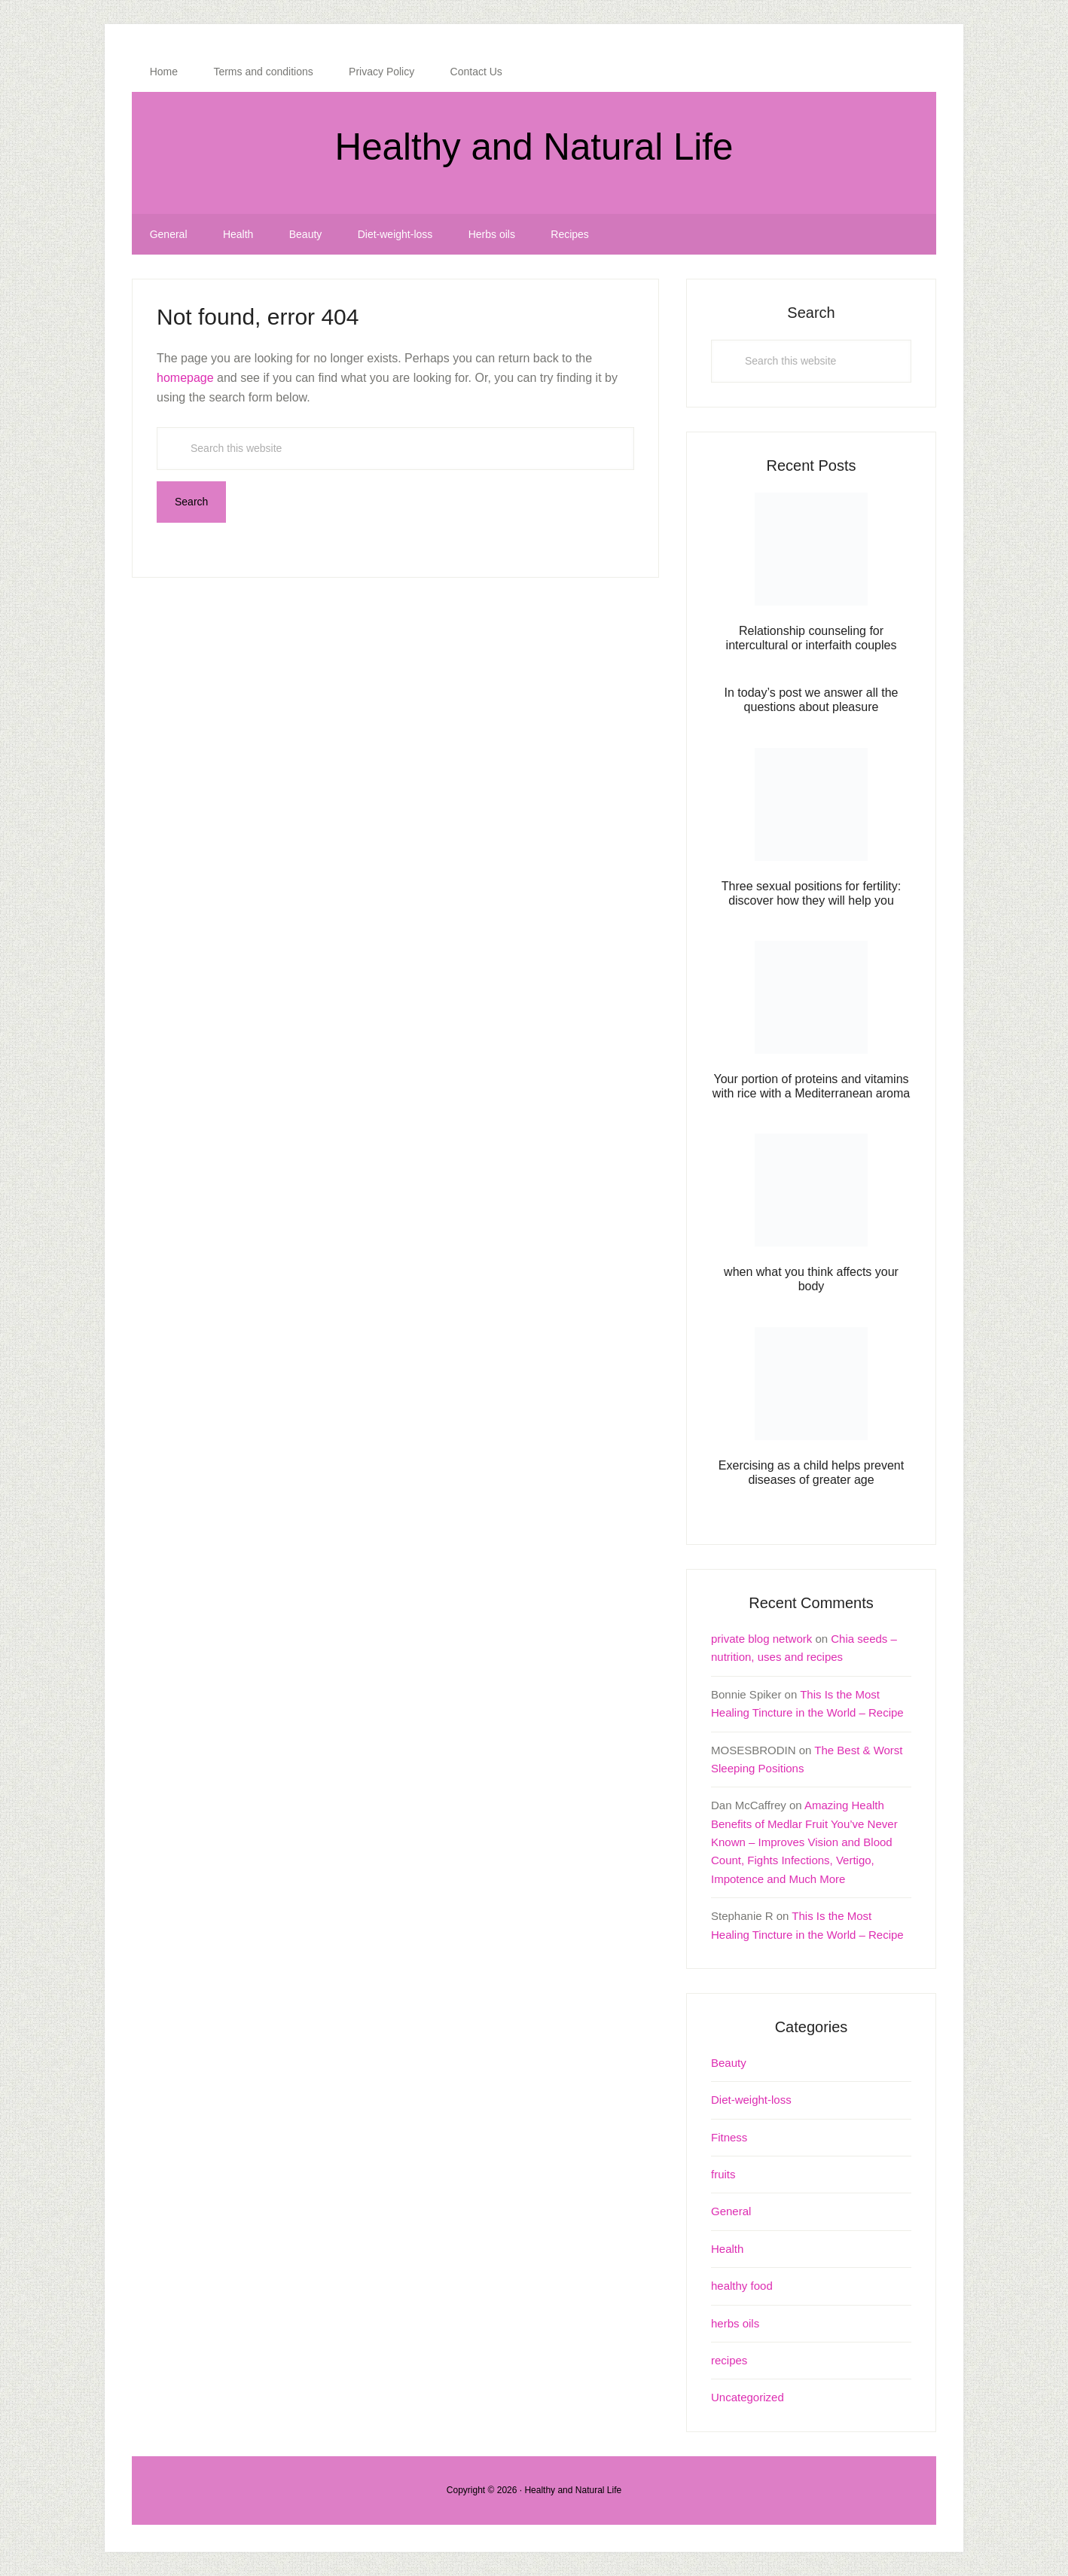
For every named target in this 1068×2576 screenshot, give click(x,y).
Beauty (728, 2062)
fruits (723, 2174)
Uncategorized (747, 2397)
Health (727, 2248)
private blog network (761, 1638)
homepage (185, 377)
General (731, 2211)
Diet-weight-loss (751, 2099)
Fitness (729, 2137)
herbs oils (735, 2323)
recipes (729, 2360)
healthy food (742, 2285)
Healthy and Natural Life (534, 147)
